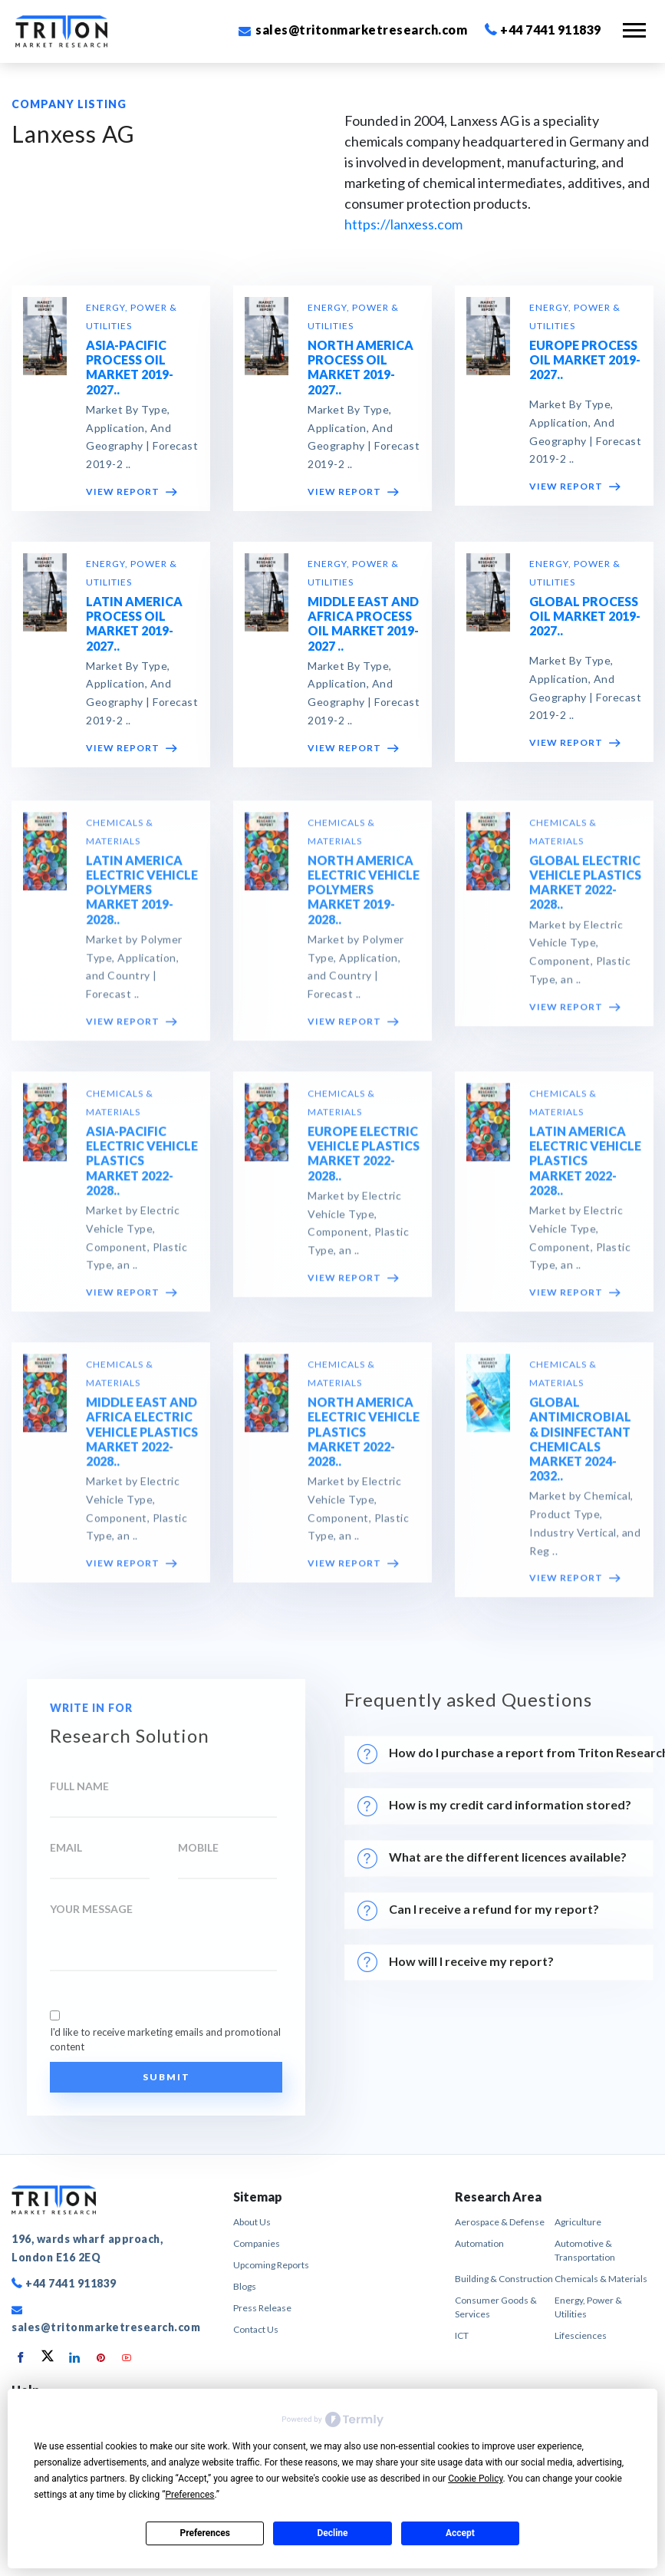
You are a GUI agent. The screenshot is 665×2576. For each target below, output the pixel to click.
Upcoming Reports (271, 2265)
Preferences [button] (189, 2494)
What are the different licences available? (492, 1859)
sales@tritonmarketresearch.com (353, 29)
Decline (332, 2533)
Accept (460, 2533)
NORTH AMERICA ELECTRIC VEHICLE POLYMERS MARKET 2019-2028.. (364, 898)
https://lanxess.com (403, 224)
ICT (462, 2335)
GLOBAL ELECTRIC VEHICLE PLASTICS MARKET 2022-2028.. (585, 891)
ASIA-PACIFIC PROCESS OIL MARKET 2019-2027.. (129, 367)
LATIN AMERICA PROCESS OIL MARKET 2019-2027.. (134, 623)
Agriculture (578, 2222)
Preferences (204, 2533)
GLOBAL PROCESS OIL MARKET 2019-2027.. (584, 616)
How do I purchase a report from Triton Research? (505, 1754)
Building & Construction (504, 2278)
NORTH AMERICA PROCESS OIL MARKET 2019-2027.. (360, 367)
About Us (252, 2222)
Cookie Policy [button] (475, 2478)
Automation (479, 2243)
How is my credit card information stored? (496, 1806)
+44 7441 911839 (543, 29)
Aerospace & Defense (500, 2222)
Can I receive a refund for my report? (478, 1911)
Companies (256, 2243)
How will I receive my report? (455, 1962)
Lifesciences (581, 2335)
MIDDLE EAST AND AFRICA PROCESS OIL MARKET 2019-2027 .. (363, 623)
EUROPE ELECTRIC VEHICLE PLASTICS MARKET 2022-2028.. (364, 1162)
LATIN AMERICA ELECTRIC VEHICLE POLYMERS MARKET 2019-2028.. (142, 898)
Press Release (262, 2308)
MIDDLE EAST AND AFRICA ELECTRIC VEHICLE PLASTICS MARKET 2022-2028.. (142, 1440)
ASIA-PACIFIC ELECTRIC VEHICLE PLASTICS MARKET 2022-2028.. (142, 1169)
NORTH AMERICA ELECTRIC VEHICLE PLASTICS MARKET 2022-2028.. (364, 1440)
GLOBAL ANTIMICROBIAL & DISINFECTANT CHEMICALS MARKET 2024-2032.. (580, 1447)
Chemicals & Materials (601, 2278)
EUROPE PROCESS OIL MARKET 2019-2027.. (584, 359)
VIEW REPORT (131, 491)
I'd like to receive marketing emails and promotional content (165, 2039)
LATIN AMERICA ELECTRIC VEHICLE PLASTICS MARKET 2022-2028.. (585, 1169)
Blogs (244, 2286)
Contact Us (255, 2329)
